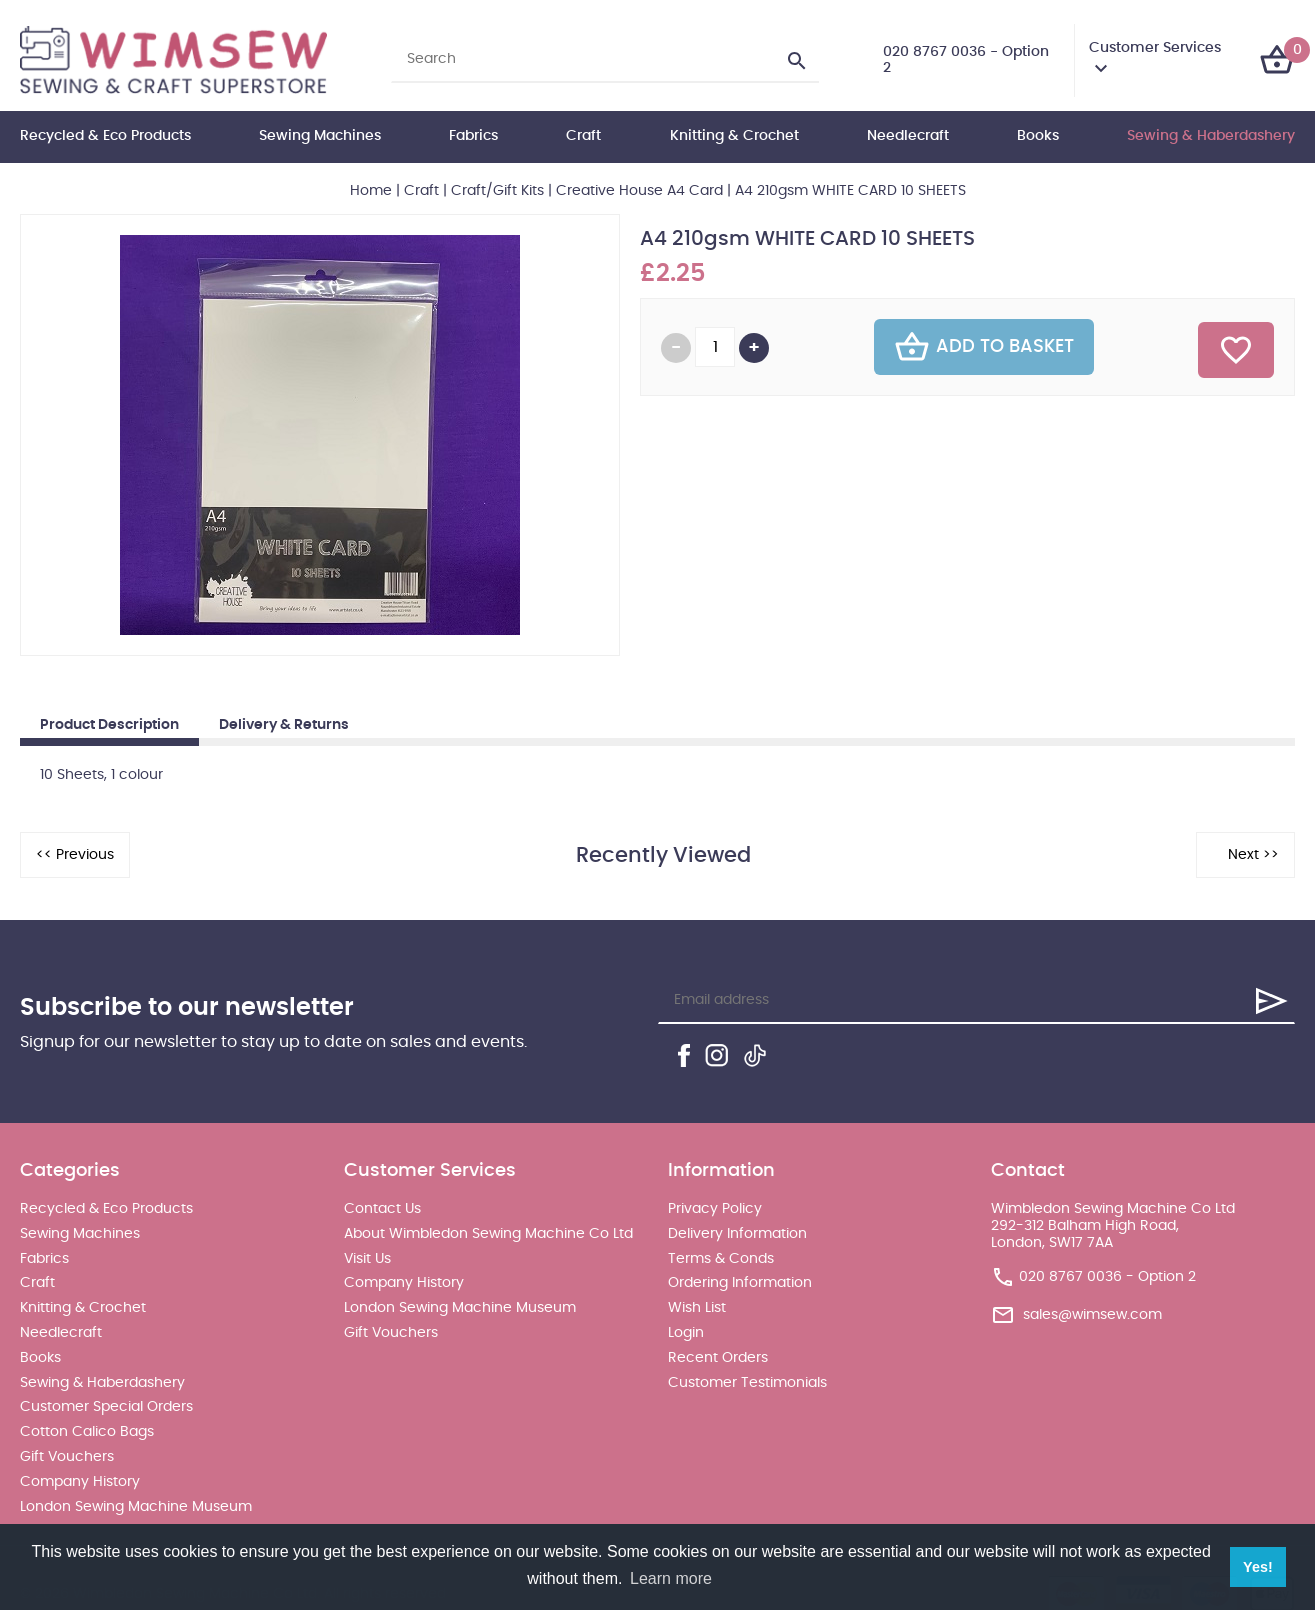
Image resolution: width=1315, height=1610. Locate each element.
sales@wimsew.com (1092, 1315)
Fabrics (473, 136)
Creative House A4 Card (639, 191)
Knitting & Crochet (734, 136)
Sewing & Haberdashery (1211, 136)
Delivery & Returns (284, 725)
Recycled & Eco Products (105, 136)
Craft (583, 136)
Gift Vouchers (67, 1457)
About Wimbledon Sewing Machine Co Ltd (488, 1234)
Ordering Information (740, 1283)
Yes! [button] (1258, 1567)
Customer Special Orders (106, 1407)
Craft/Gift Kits (497, 191)
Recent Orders (718, 1358)
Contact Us (382, 1209)
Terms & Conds (721, 1259)
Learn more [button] (671, 1578)
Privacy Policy (715, 1209)
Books (1038, 136)
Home (371, 191)
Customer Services (1155, 48)
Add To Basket (984, 347)
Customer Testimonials (747, 1383)
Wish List (697, 1308)
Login (686, 1333)
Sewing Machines (320, 136)
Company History (80, 1482)
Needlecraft (908, 136)
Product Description (109, 725)
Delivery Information (737, 1234)
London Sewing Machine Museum (136, 1507)
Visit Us (367, 1259)
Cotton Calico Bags (87, 1432)
